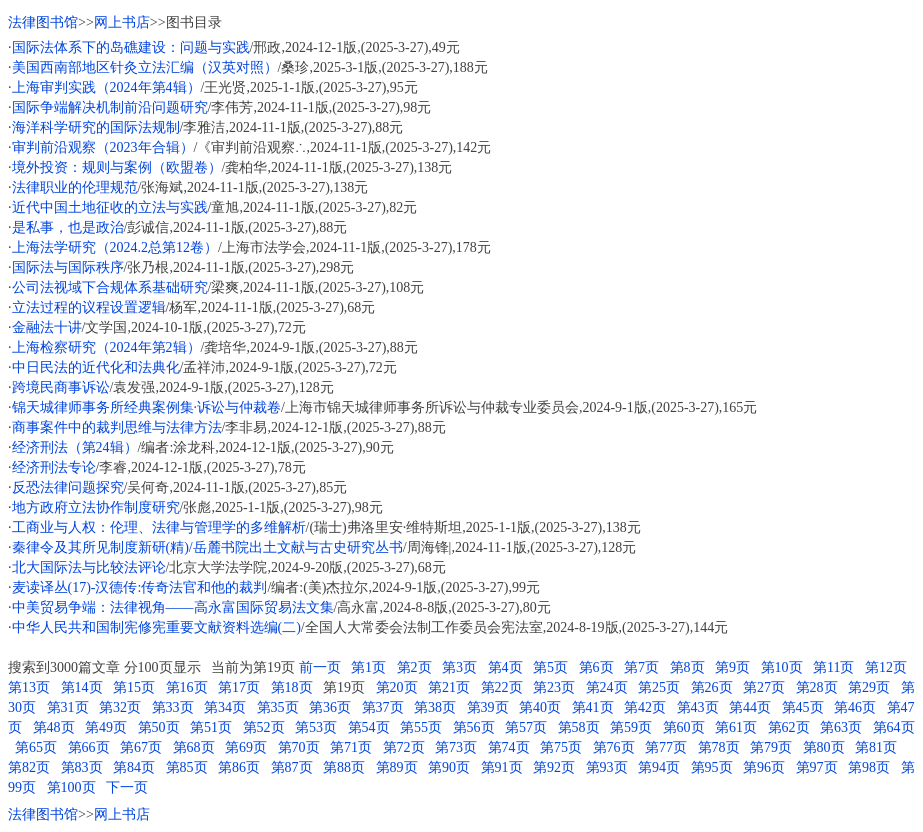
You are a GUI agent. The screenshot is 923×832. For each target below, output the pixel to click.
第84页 (134, 767)
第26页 (712, 687)
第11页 (833, 667)
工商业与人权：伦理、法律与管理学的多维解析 (159, 527)
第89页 (397, 767)
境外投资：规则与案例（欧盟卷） (117, 167)
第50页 (159, 727)
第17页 (239, 687)
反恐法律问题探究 (68, 487)
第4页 (505, 667)
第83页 (82, 767)
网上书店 (122, 22)
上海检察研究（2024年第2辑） (106, 347)
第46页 (855, 707)
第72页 (404, 747)
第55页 (421, 727)
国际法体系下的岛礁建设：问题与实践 (131, 47)
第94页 (659, 767)
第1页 (368, 667)
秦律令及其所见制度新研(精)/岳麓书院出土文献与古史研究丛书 (207, 547)
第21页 (449, 687)
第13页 (29, 687)
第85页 (187, 767)
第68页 (194, 747)
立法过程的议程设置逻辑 (89, 307)
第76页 (614, 747)
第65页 (36, 747)
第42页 (645, 707)
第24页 (607, 687)
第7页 (641, 667)
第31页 (68, 707)
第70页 (299, 747)
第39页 (488, 707)
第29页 (869, 687)
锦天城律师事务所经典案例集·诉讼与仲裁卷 (147, 407)
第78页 (719, 747)
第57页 (526, 727)
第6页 (596, 667)
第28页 (817, 687)
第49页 (106, 727)
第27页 (764, 687)
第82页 (29, 767)
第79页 (771, 747)
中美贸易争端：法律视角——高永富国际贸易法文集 (173, 607)
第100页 (71, 787)
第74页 (509, 747)
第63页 (841, 727)
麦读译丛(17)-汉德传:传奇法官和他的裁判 (140, 587)
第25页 (659, 687)
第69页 (246, 747)
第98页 (869, 767)
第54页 (369, 727)
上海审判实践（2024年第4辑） (106, 87)
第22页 (502, 687)
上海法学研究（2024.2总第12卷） (115, 247)
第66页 (89, 747)
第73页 (456, 747)
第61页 (736, 727)
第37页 (383, 707)
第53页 (316, 727)
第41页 (593, 707)
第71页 (351, 747)
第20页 (397, 687)
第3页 (459, 667)
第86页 (239, 767)
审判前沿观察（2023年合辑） (103, 147)
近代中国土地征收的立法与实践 (110, 207)
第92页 (554, 767)
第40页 (540, 707)
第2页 (414, 667)
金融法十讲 (47, 327)
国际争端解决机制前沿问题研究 (110, 107)
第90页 (449, 767)
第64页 (894, 727)
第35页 (278, 707)
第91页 (502, 767)
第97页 (817, 767)
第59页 (631, 727)
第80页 (824, 747)
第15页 (134, 687)
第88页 (344, 767)
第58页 (579, 727)
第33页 (173, 707)
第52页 (264, 727)
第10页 (782, 667)
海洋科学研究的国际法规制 (96, 127)
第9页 (732, 667)
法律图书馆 (43, 22)
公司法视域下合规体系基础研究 (110, 287)
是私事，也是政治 (68, 227)
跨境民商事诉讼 (61, 387)
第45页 (803, 707)
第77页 (666, 747)
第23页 (554, 687)
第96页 (764, 767)
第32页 (120, 707)
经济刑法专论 (54, 467)
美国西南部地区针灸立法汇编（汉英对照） (145, 67)
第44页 (750, 707)
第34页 (225, 707)
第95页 (712, 767)
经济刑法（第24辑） (75, 447)
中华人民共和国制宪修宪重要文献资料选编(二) (156, 627)
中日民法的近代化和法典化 (96, 367)
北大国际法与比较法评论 (89, 567)
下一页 (127, 787)
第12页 (886, 667)
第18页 (292, 687)
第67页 (141, 747)
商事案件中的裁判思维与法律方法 (117, 427)
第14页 (82, 687)
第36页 (330, 707)
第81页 (876, 747)
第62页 (789, 727)
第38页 (435, 707)
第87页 (292, 767)
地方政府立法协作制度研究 (96, 507)
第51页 (211, 727)
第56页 (474, 727)
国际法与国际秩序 (68, 267)
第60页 (684, 727)
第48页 (54, 727)
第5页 (550, 667)
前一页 (320, 667)
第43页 (698, 707)
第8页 (687, 667)
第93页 (607, 767)
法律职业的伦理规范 (75, 187)
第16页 (187, 687)
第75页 (561, 747)
